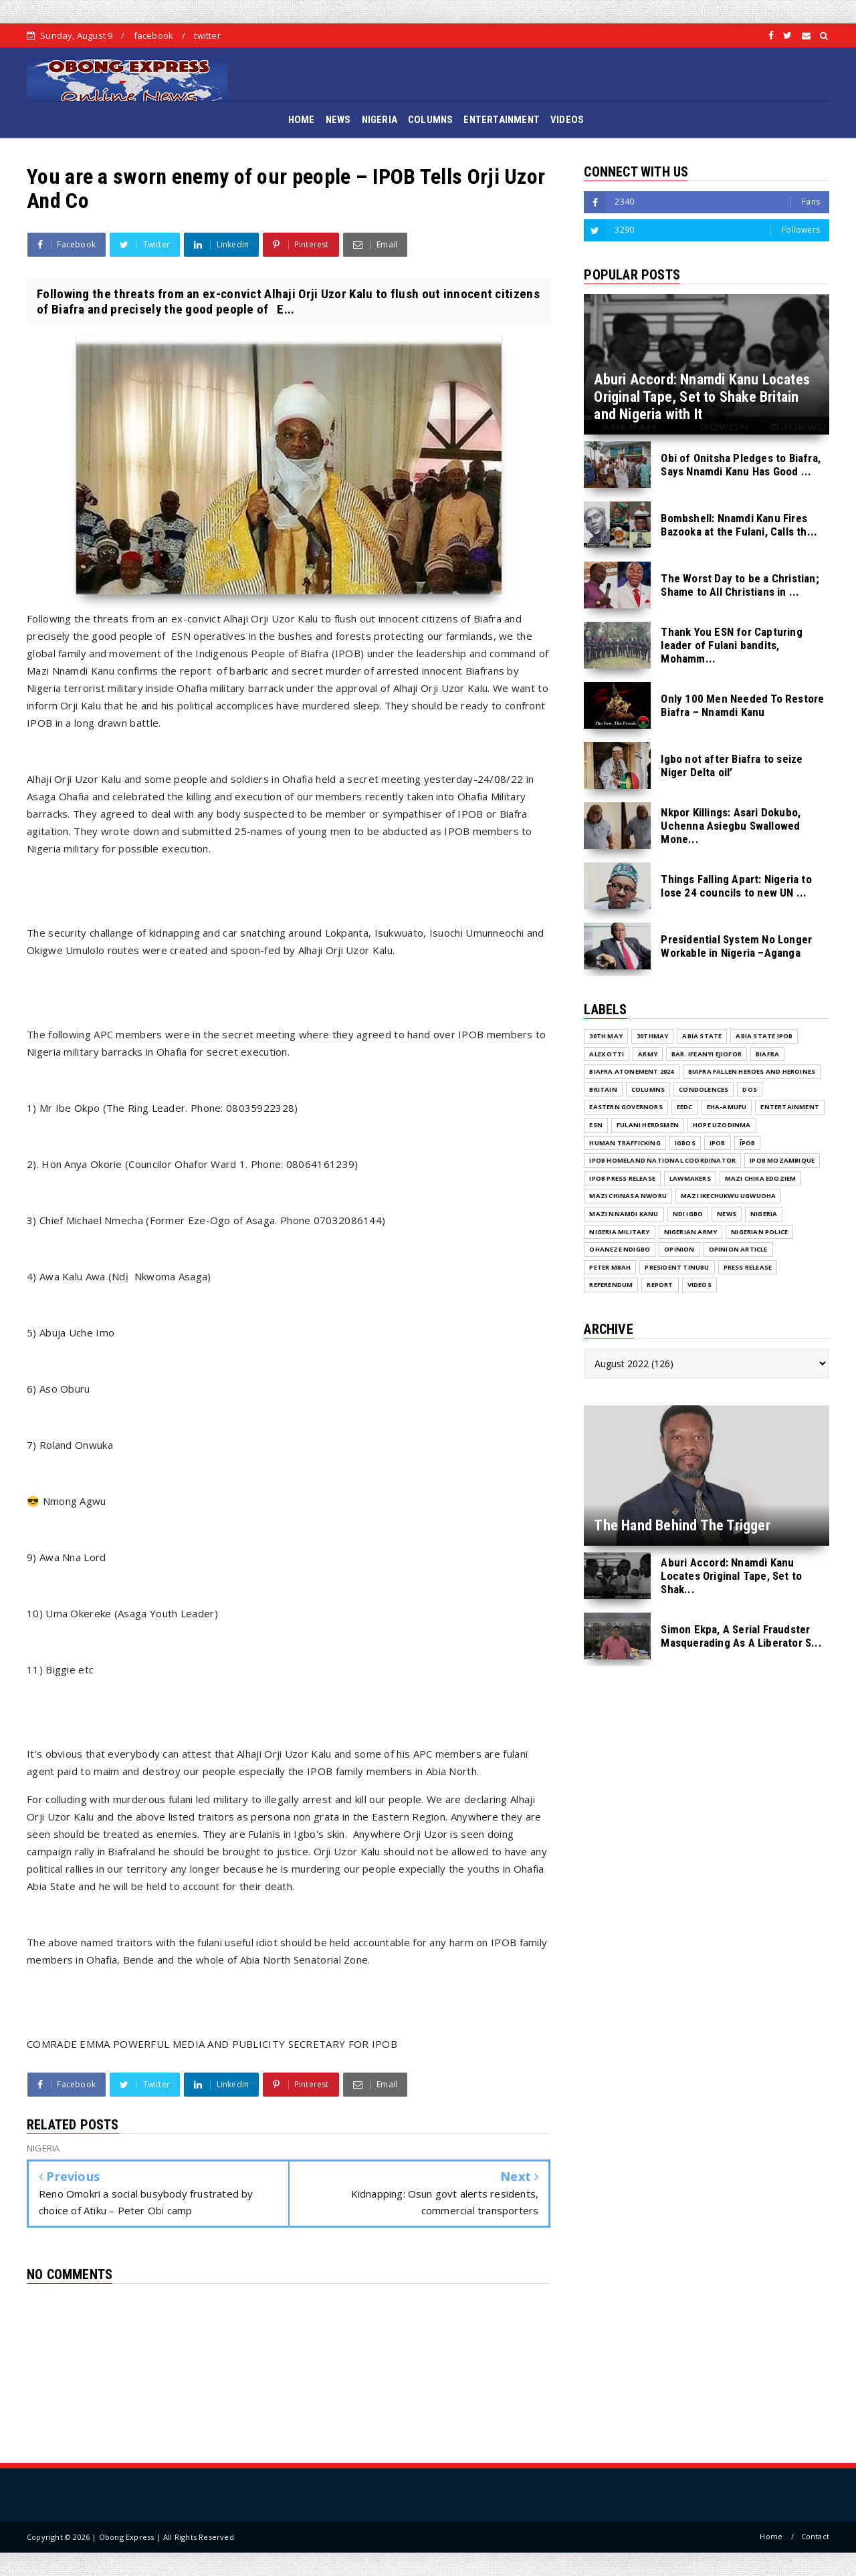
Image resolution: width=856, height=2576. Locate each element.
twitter (207, 35)
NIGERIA (379, 120)
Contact (815, 2536)
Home (771, 2536)
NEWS (338, 120)
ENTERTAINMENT (501, 120)
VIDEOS (567, 120)
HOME (301, 120)
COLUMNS (430, 120)
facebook (154, 35)
